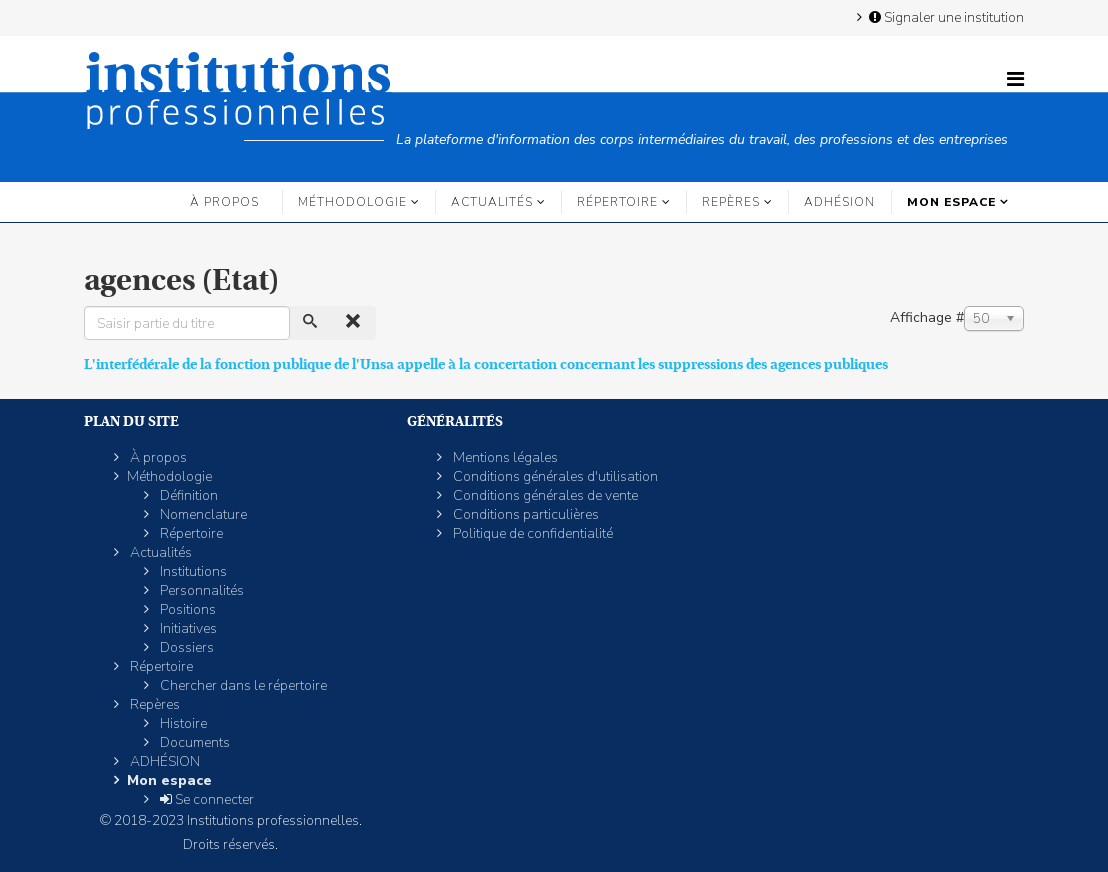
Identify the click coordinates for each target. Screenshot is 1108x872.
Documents (193, 742)
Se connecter (205, 799)
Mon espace (951, 202)
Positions (186, 609)
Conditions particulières (524, 514)
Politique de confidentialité (531, 533)
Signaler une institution (945, 17)
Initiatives (187, 628)
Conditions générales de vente (544, 495)
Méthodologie (352, 202)
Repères (731, 202)
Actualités (492, 202)
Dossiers (185, 647)
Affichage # (927, 317)
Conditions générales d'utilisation (554, 476)
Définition (187, 495)
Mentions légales (504, 457)
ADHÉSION (839, 202)
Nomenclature (202, 514)
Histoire (182, 723)
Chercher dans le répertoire (242, 685)
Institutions (192, 571)
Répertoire (617, 202)
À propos (224, 202)
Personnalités (200, 590)
